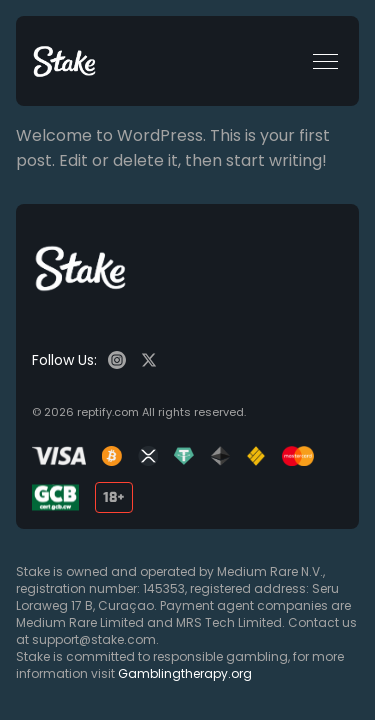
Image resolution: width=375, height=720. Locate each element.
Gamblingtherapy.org (185, 673)
